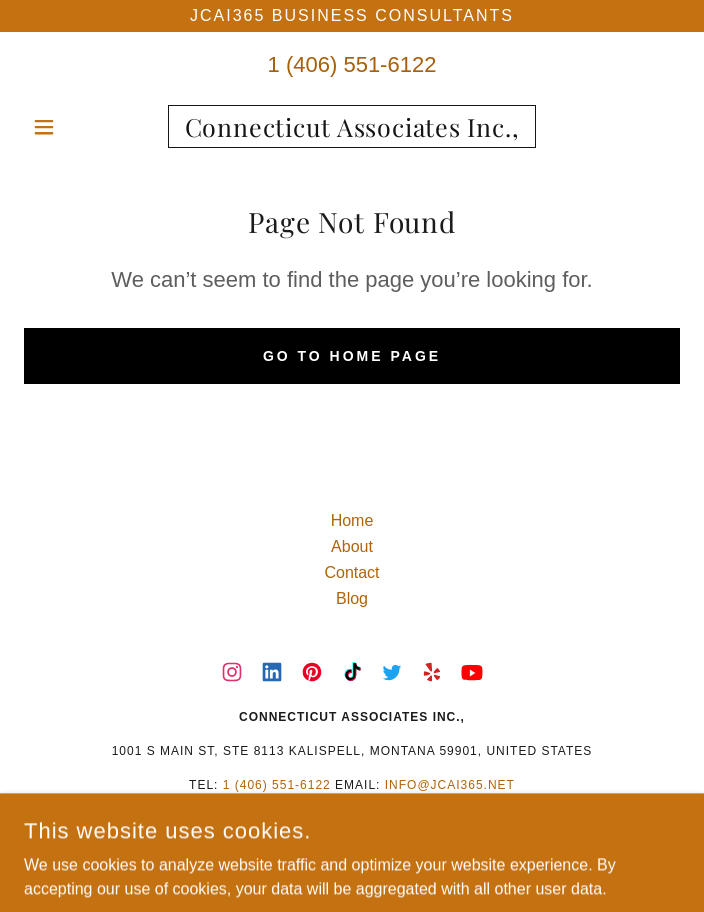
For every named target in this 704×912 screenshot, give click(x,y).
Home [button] (352, 520)
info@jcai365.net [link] (450, 785)
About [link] (352, 546)
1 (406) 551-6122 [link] (352, 64)
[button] (73, 127)
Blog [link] (352, 598)
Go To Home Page (352, 356)
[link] (351, 126)
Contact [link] (351, 572)
